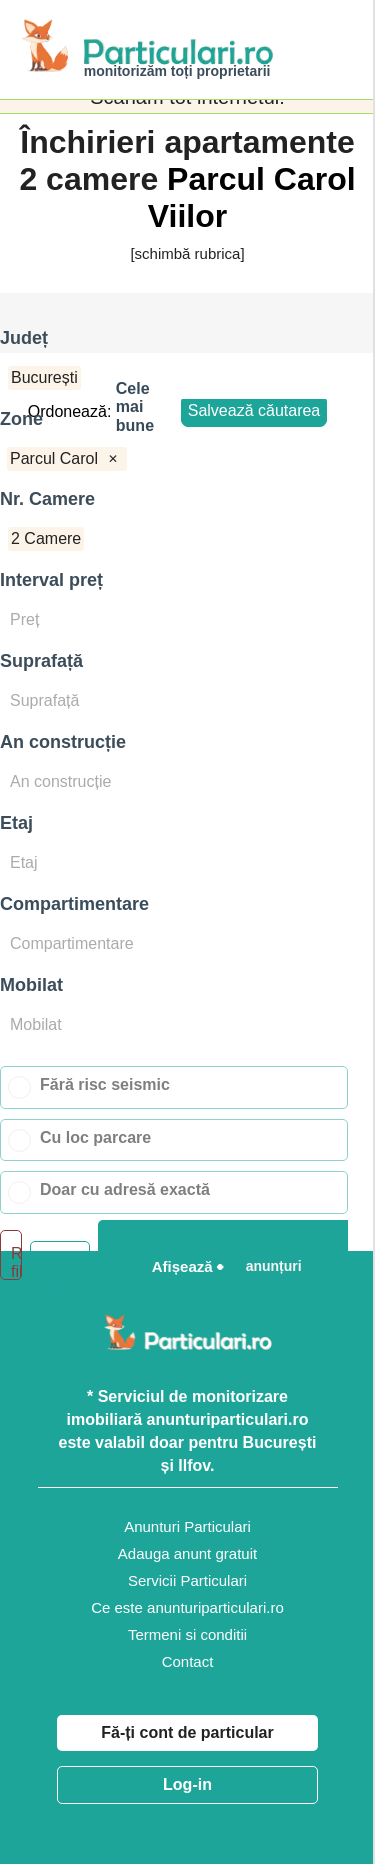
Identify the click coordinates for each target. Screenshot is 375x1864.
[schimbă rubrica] (187, 253)
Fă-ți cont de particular (187, 1732)
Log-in (187, 1784)
